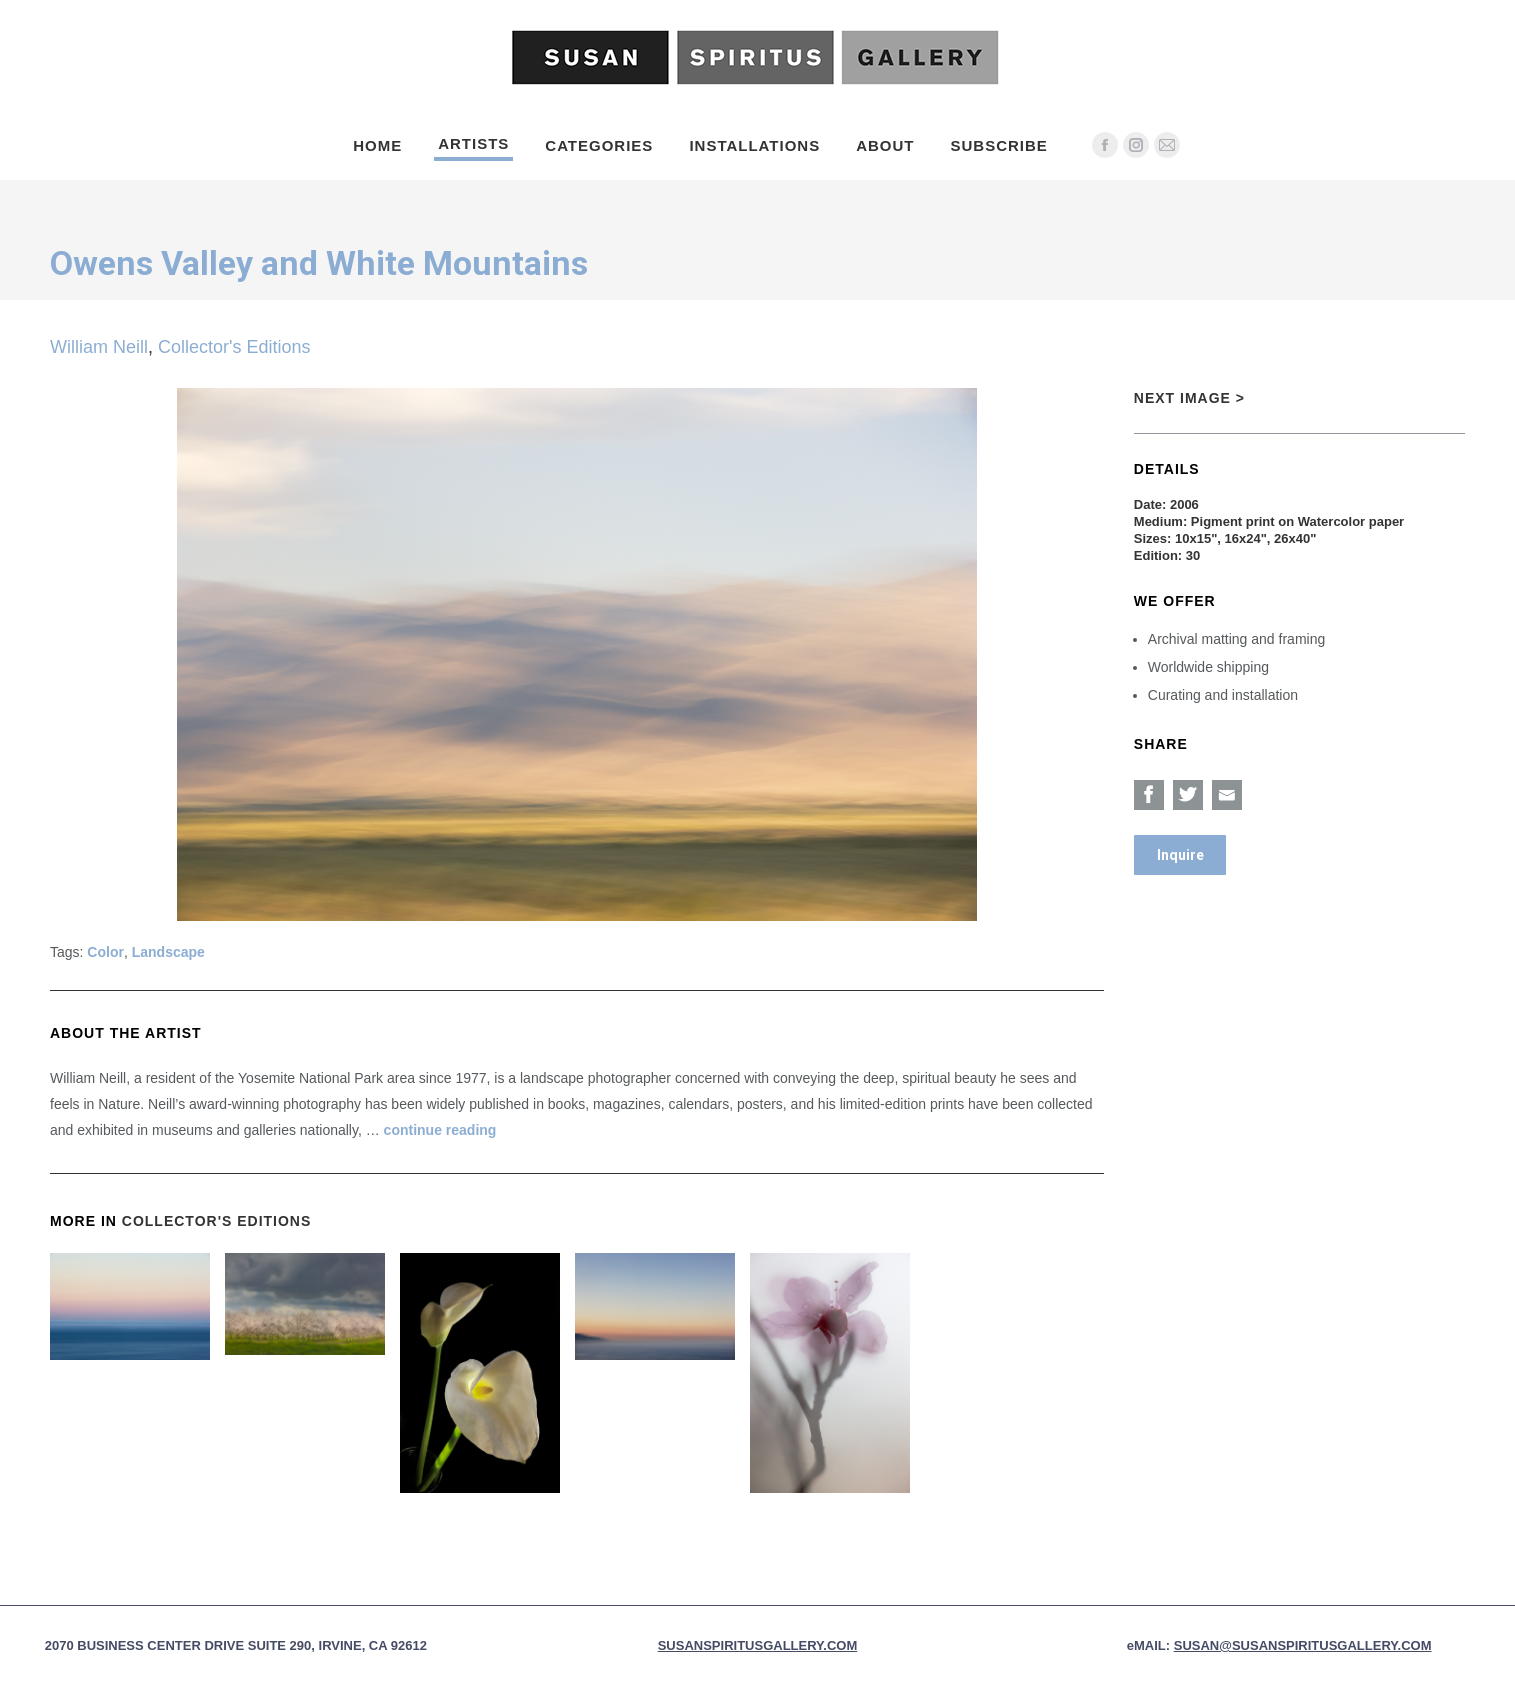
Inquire (1180, 855)
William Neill (99, 347)
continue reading (440, 1130)
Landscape (168, 952)
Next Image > (1189, 398)
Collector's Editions (234, 347)
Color (105, 952)
